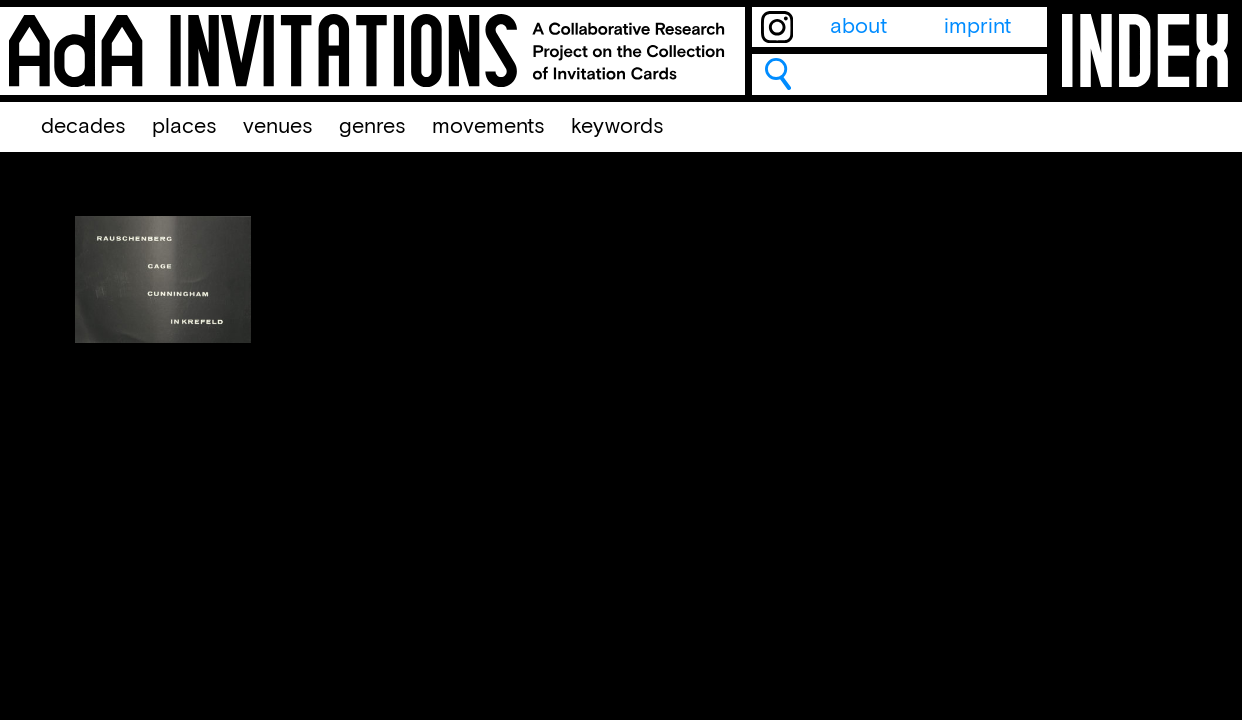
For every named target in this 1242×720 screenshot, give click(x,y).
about (858, 27)
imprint (977, 27)
